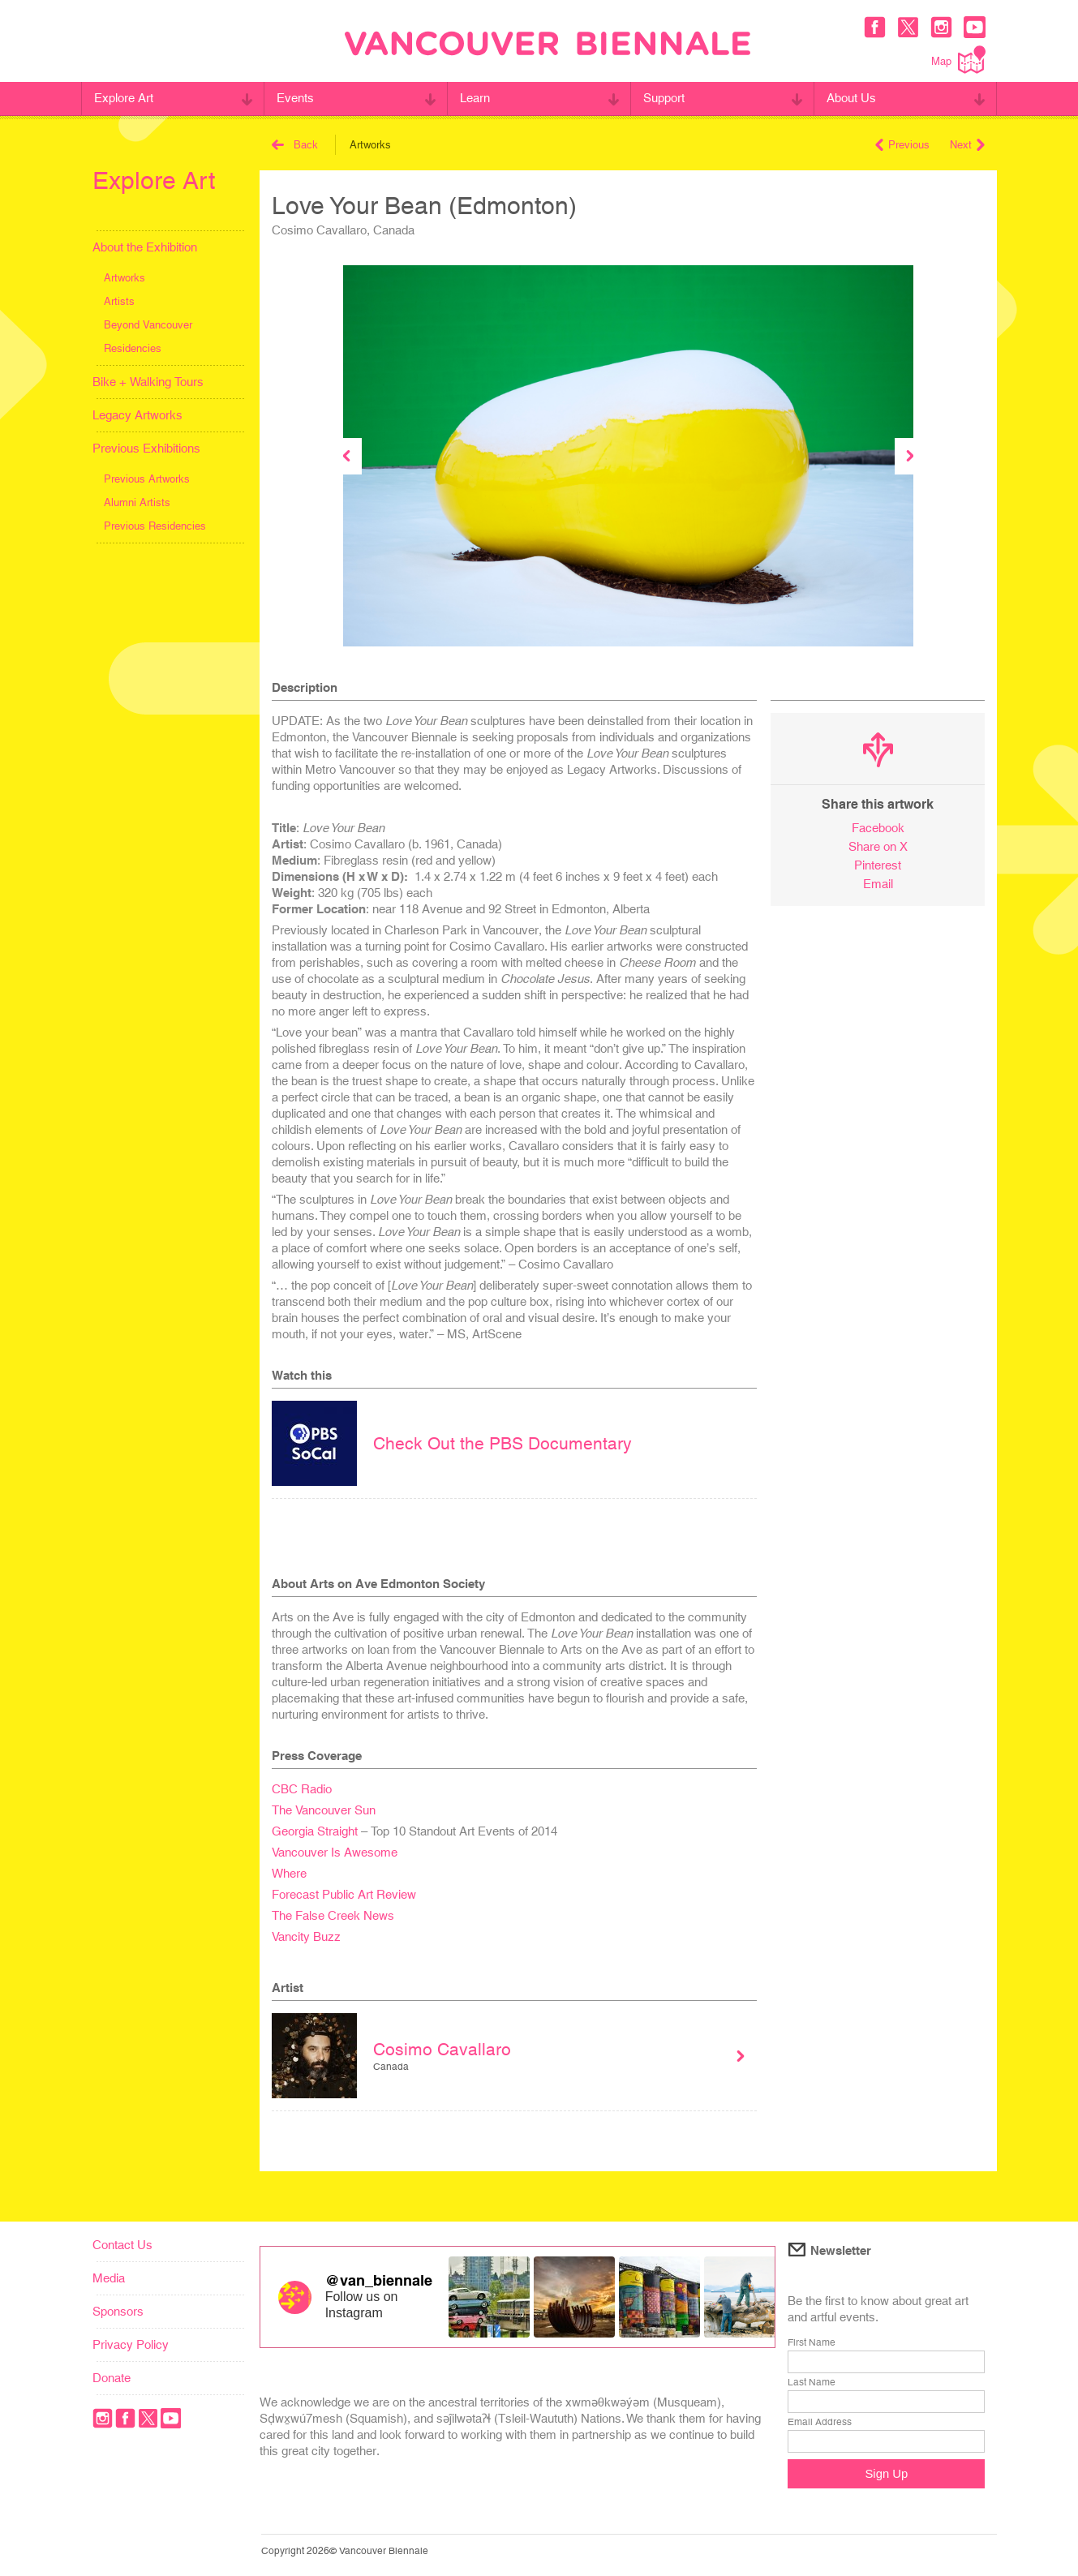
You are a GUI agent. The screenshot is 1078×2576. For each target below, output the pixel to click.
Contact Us (122, 2245)
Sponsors (118, 2311)
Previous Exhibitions (146, 448)
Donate (111, 2378)
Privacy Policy (130, 2344)
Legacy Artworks (137, 415)
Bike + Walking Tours (148, 382)
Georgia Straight (315, 1831)
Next (967, 145)
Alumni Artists (137, 502)
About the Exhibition (144, 247)
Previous (902, 145)
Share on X (878, 846)
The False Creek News (333, 1915)
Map (958, 59)
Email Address (820, 2422)
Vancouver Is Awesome (334, 1852)
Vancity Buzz (306, 1936)
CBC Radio (302, 1789)
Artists (119, 301)
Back (295, 145)
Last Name (811, 2382)
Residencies (132, 348)
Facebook (878, 828)
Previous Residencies (155, 526)
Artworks (124, 278)
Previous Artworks (147, 479)
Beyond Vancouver (148, 325)
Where (289, 1873)
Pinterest (877, 865)
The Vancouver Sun (324, 1810)
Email (878, 884)
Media (108, 2278)
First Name (811, 2342)
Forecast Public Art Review (344, 1894)
